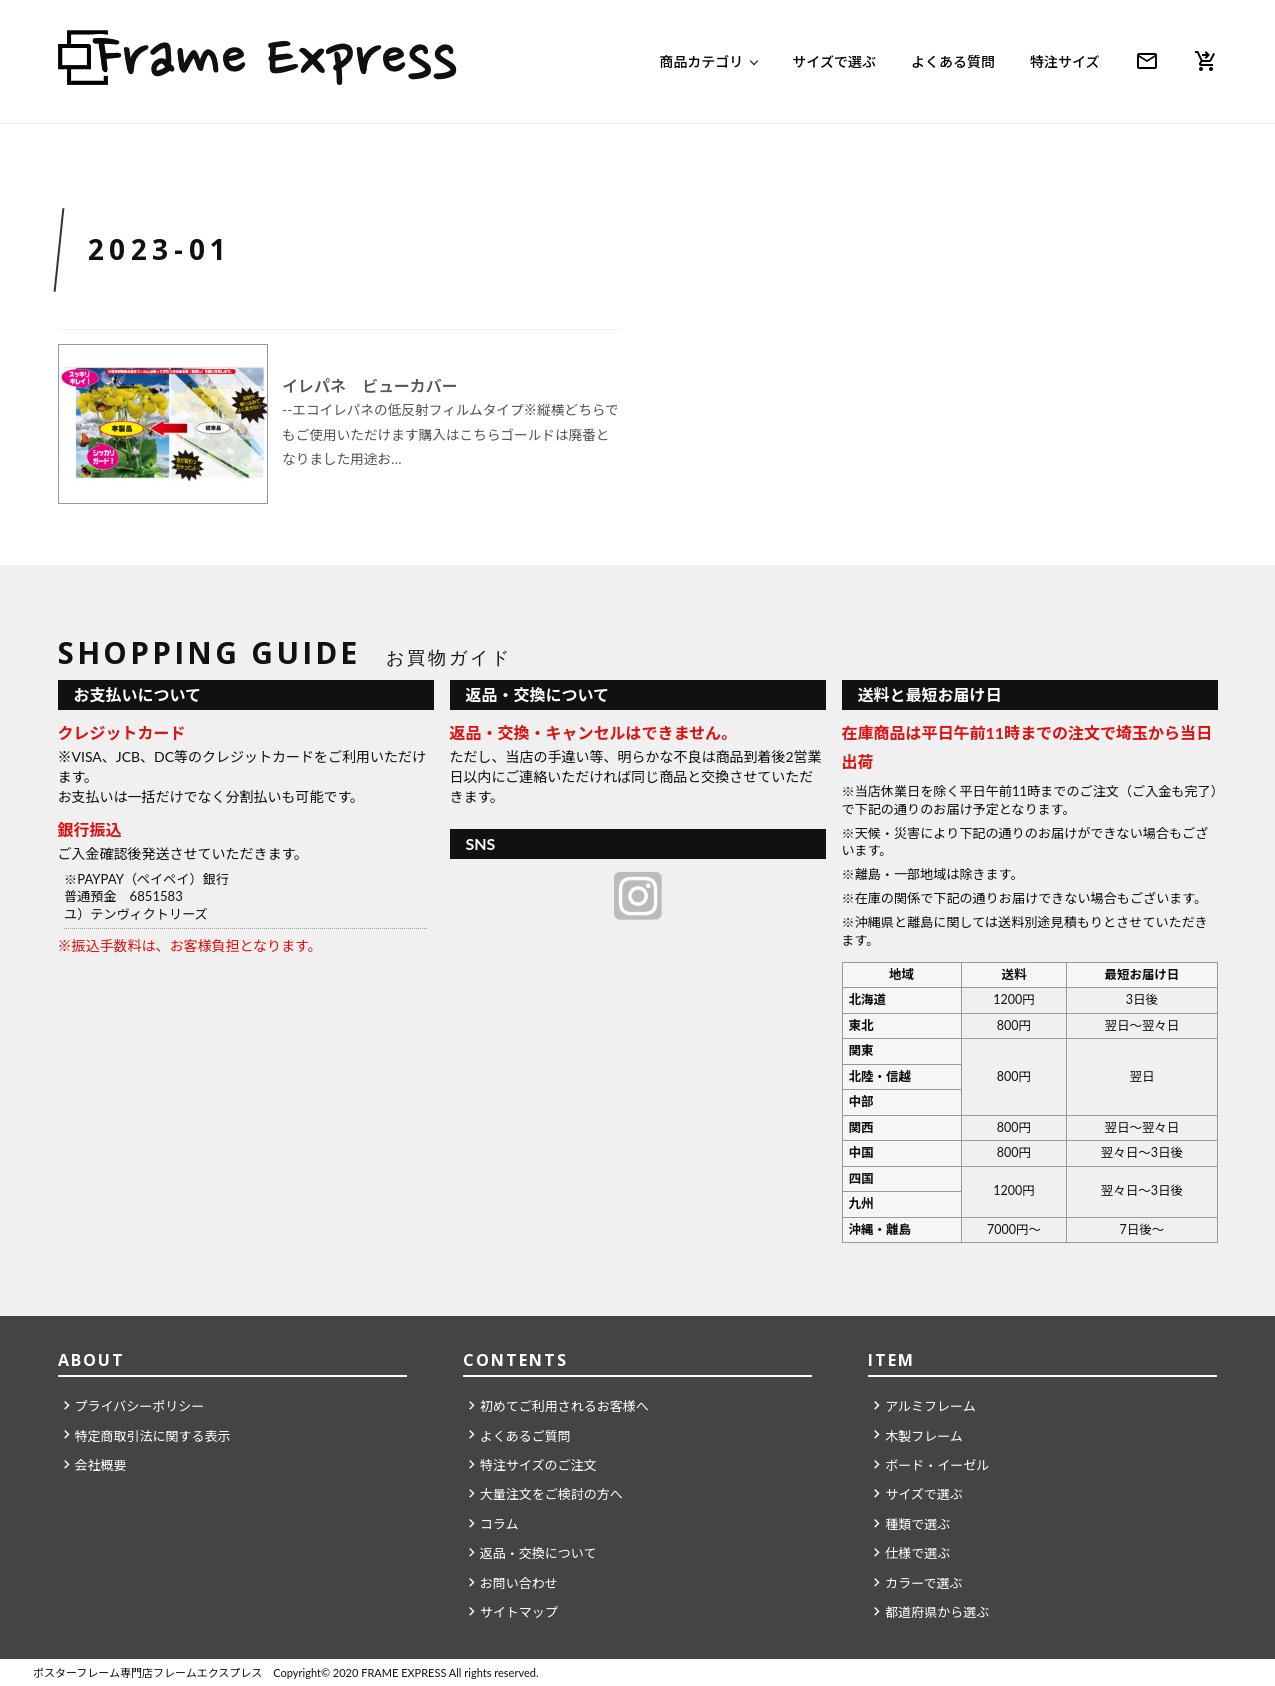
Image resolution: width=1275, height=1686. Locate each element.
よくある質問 (953, 62)
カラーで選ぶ (923, 1583)
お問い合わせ (519, 1583)
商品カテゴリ (701, 62)
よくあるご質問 (525, 1436)
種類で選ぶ (917, 1524)
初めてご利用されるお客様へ (564, 1406)
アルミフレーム (930, 1406)
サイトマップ (519, 1612)
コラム (499, 1524)
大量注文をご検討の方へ (551, 1494)
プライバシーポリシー (140, 1406)
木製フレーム (924, 1436)
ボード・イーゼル (937, 1465)
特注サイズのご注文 (538, 1465)
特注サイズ (1065, 62)
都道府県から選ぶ (937, 1612)
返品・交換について (538, 1553)
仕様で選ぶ (917, 1553)
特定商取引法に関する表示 (153, 1436)
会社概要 (101, 1465)
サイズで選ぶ (834, 62)
